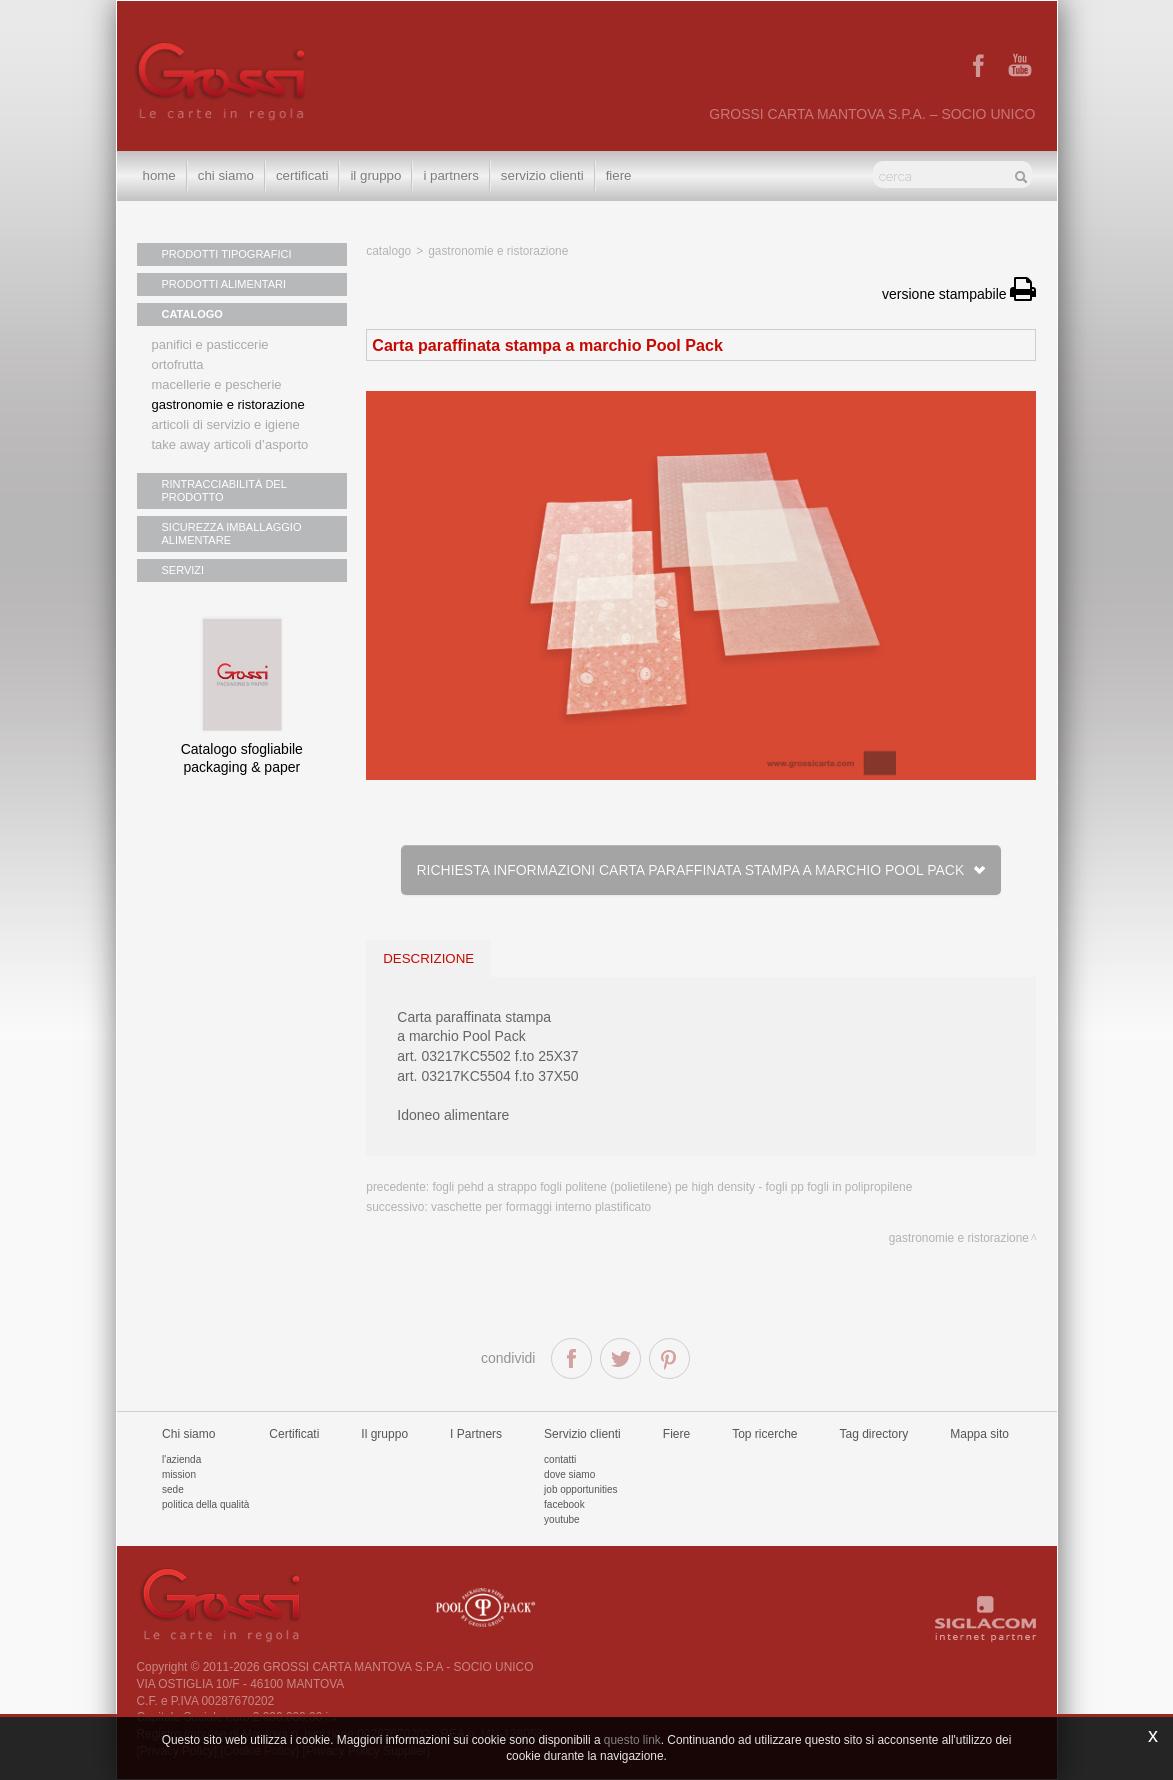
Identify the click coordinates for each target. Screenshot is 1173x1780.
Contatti (560, 1459)
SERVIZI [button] (183, 570)
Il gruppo (384, 1434)
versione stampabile (959, 294)
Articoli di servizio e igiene (226, 424)
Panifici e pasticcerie (210, 344)
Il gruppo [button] (375, 175)
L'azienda (181, 1459)
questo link (632, 1740)
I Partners (450, 175)
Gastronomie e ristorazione (228, 404)
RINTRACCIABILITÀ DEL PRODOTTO (224, 490)
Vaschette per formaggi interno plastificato (541, 1207)
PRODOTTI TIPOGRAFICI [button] (227, 254)
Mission (179, 1474)
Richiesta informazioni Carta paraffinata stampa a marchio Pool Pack (701, 870)
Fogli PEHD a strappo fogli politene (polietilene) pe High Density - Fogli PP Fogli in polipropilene (672, 1187)
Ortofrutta (178, 364)
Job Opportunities (580, 1489)
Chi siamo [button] (226, 175)
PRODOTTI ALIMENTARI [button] (224, 284)
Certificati (302, 175)
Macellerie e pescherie (217, 384)
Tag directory (874, 1434)
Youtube (562, 1519)
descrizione (428, 958)
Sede (173, 1489)
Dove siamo (569, 1474)
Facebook (564, 1504)
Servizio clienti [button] (542, 175)
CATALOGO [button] (192, 314)
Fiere (619, 175)
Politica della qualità (205, 1504)
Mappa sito (979, 1434)
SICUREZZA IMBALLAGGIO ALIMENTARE (232, 533)
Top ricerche (764, 1434)
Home (159, 175)
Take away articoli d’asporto (230, 444)
